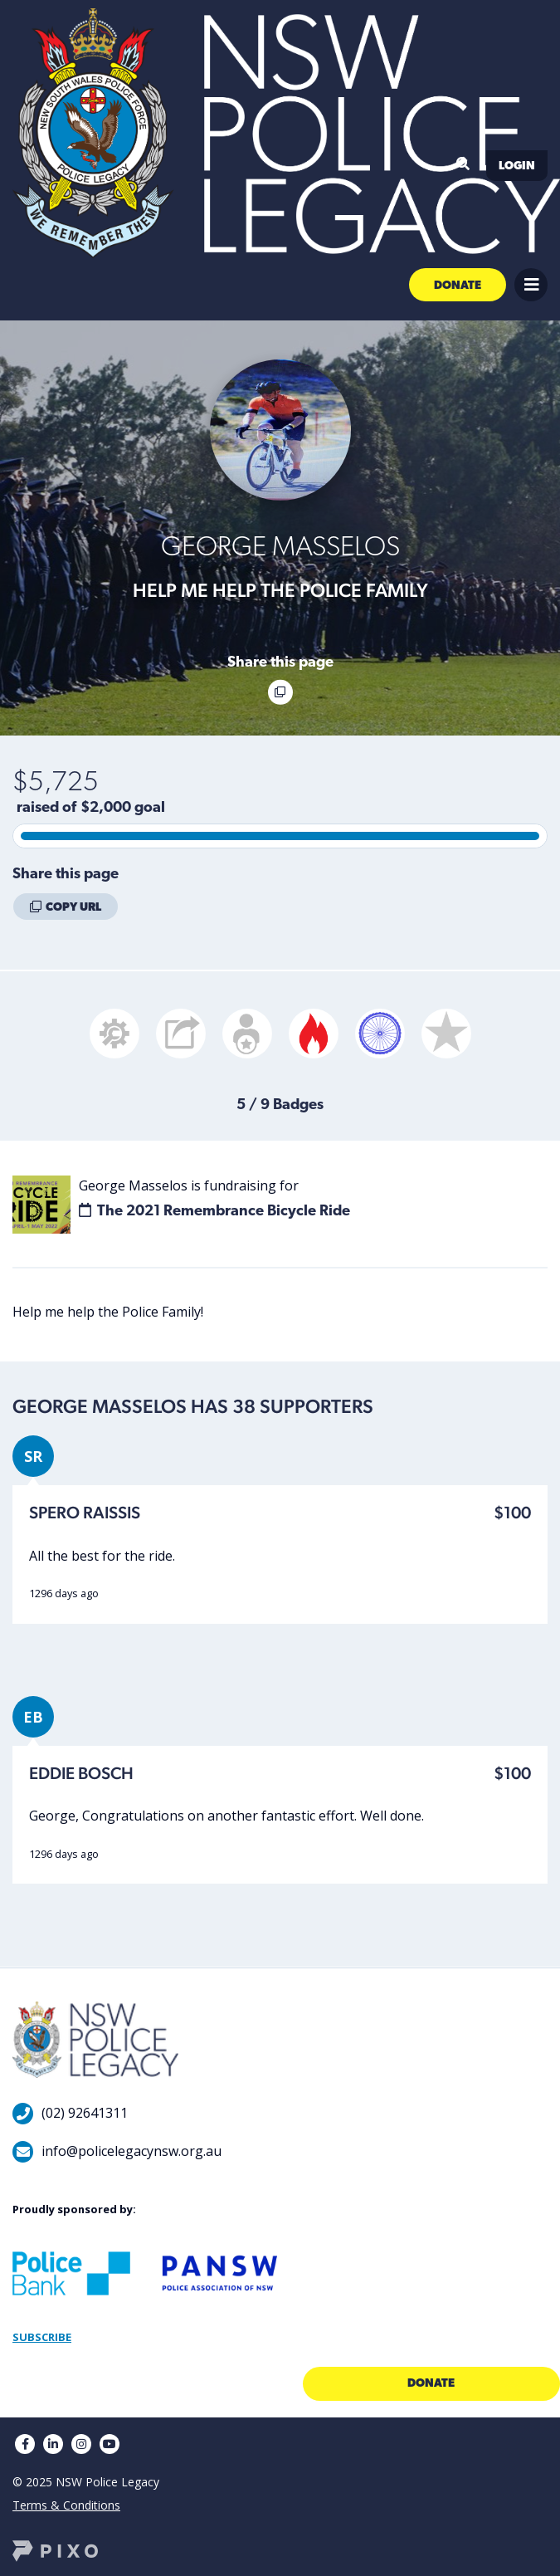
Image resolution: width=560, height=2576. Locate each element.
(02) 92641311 (84, 2113)
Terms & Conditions (66, 2505)
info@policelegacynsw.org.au (131, 2151)
